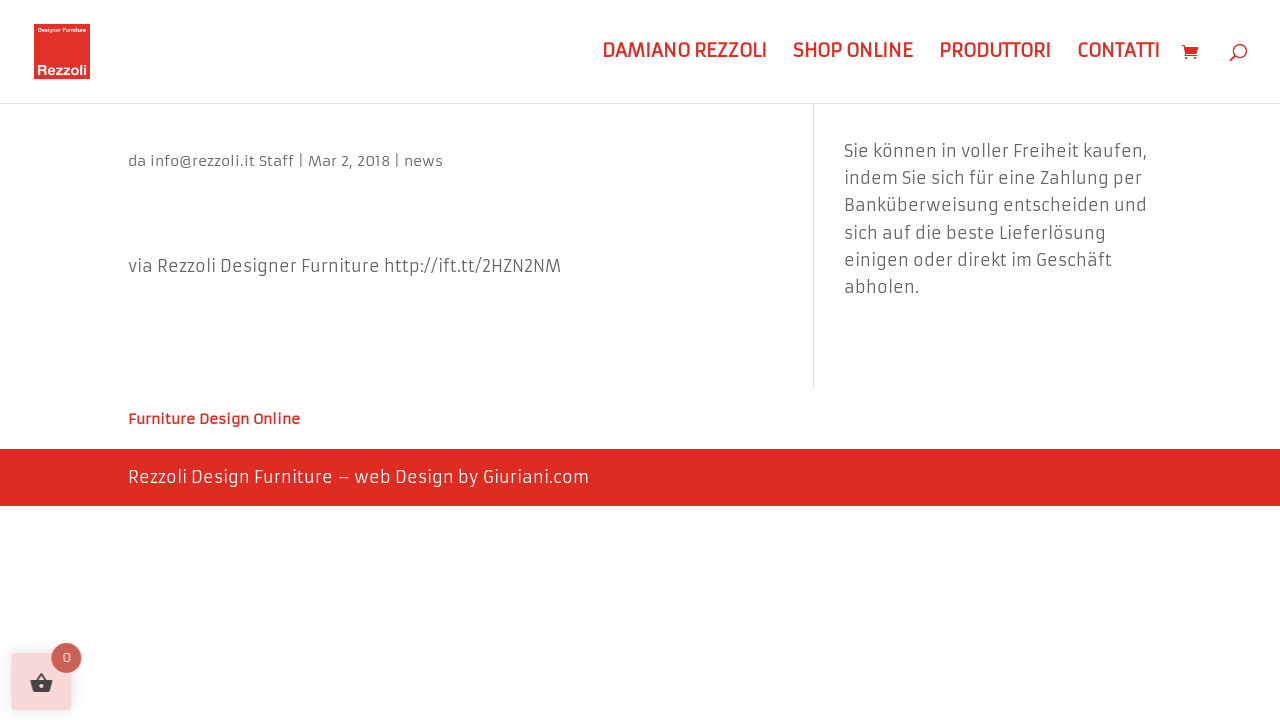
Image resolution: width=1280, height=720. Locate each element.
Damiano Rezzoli (684, 54)
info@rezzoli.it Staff (222, 161)
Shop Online (853, 54)
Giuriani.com (536, 477)
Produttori (995, 54)
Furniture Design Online (214, 420)
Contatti (1118, 54)
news (423, 161)
